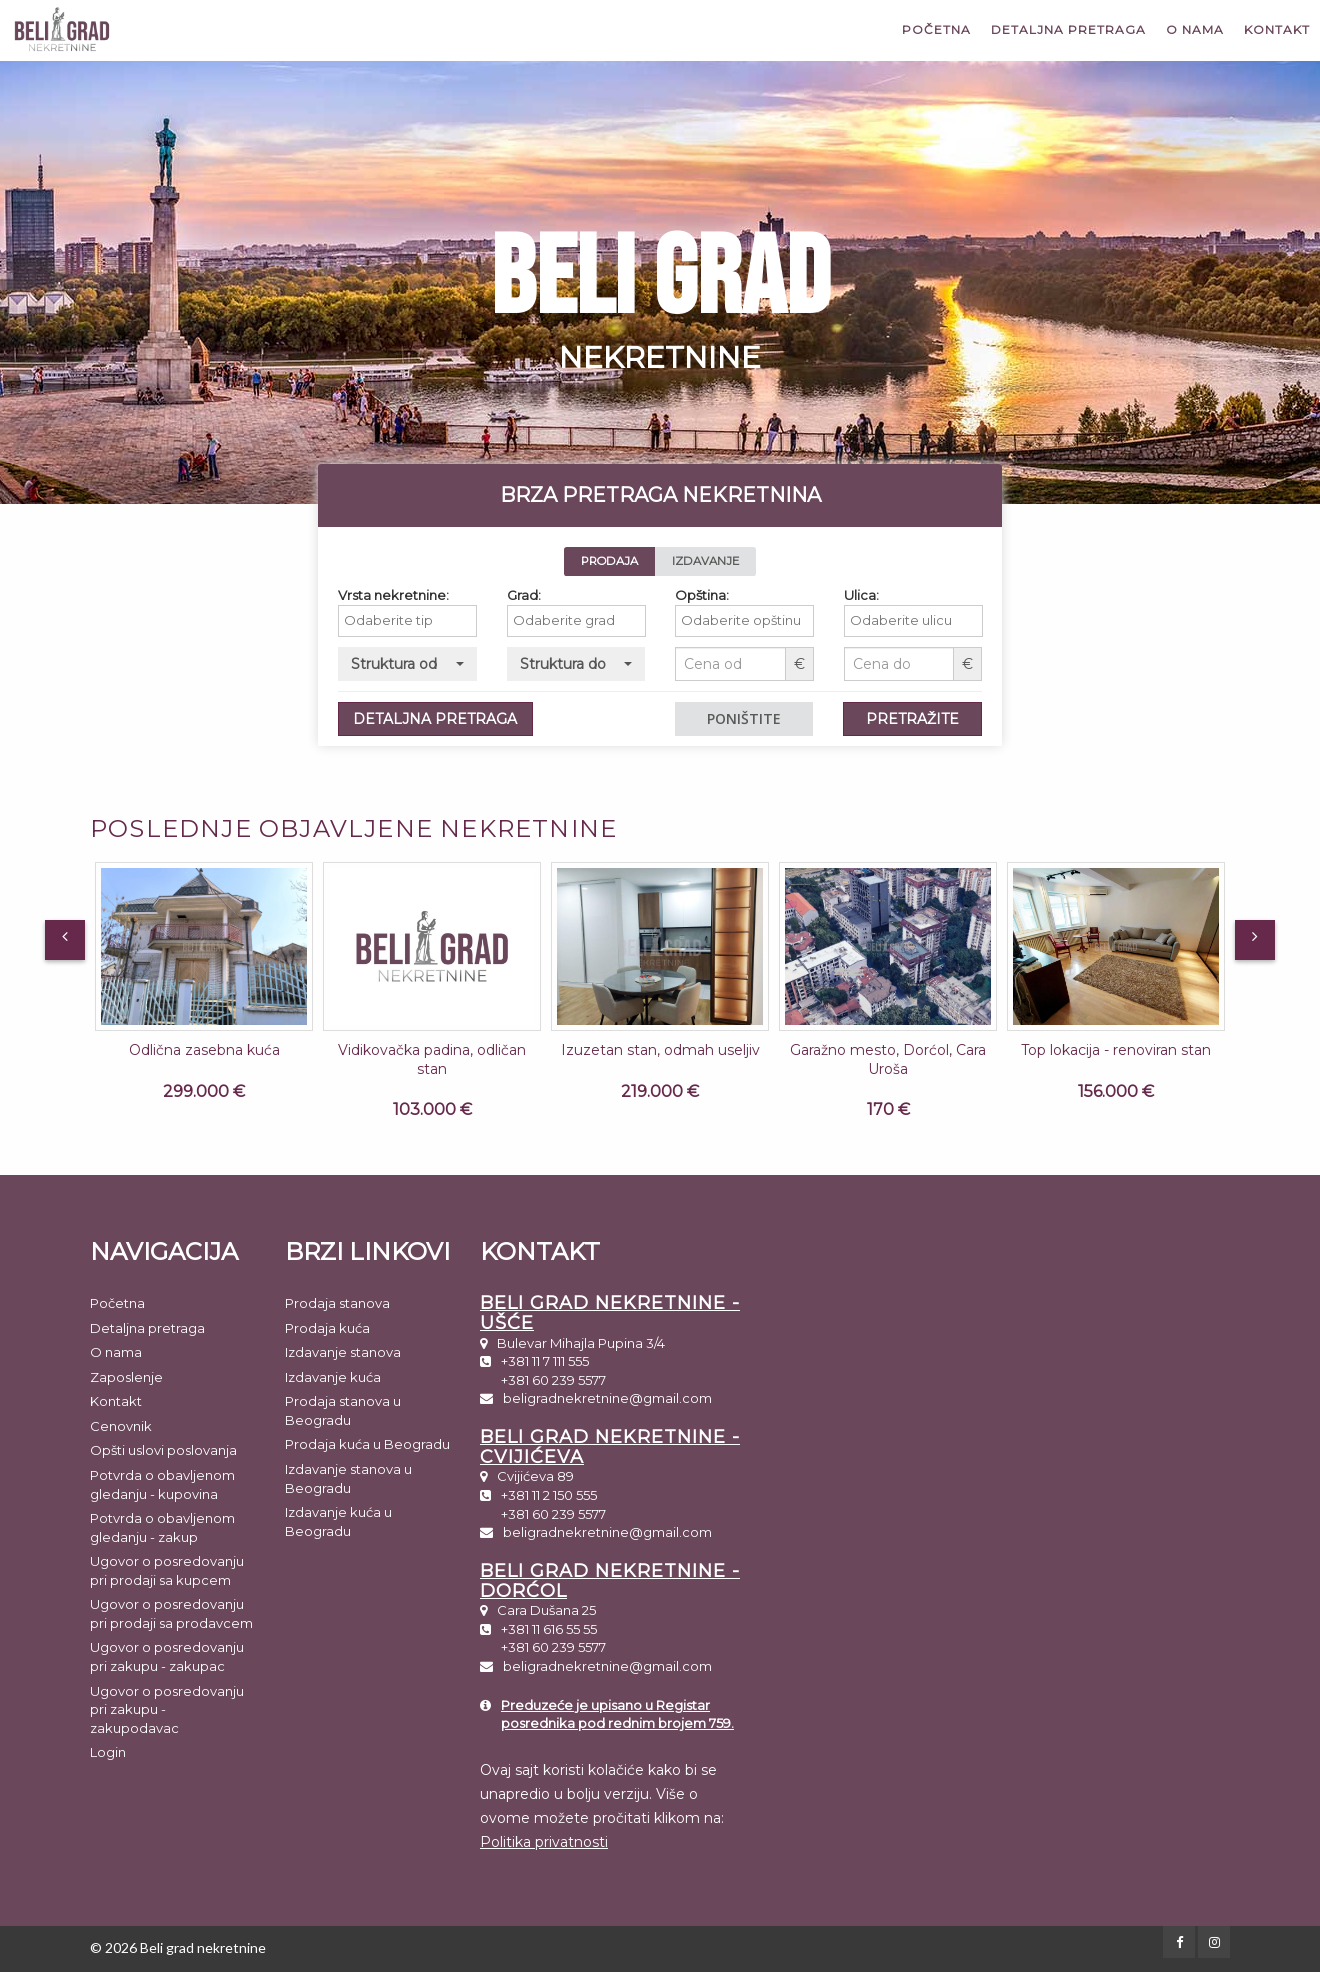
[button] (420, 664)
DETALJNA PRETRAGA (448, 719)
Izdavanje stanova (343, 1352)
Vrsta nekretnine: (406, 595)
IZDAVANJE (718, 561)
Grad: (536, 595)
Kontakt (1277, 29)
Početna (936, 29)
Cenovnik (121, 1426)
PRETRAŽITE (925, 719)
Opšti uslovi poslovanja (163, 1450)
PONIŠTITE (757, 718)
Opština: (715, 595)
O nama (1195, 29)
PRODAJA (621, 561)
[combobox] (420, 621)
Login (108, 1752)
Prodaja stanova (337, 1303)
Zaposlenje (126, 1377)
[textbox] (425, 620)
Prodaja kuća (327, 1328)
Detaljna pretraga (1068, 29)
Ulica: (873, 595)
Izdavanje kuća (333, 1377)
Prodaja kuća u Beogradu (367, 1444)
